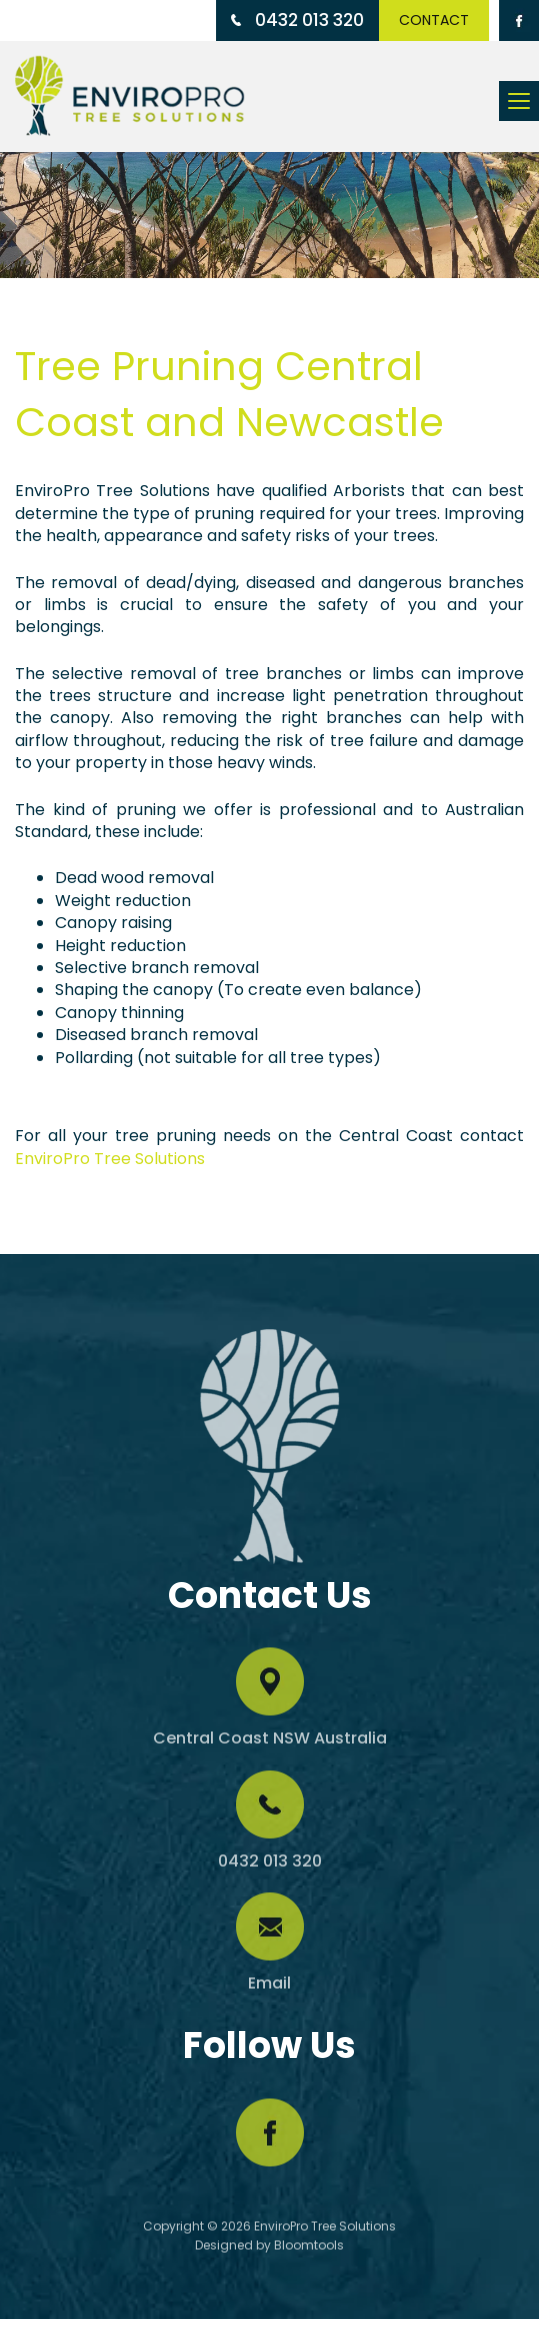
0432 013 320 (298, 20)
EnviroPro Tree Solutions (110, 1158)
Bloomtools (309, 2249)
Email (269, 1987)
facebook (270, 2137)
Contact (435, 20)
